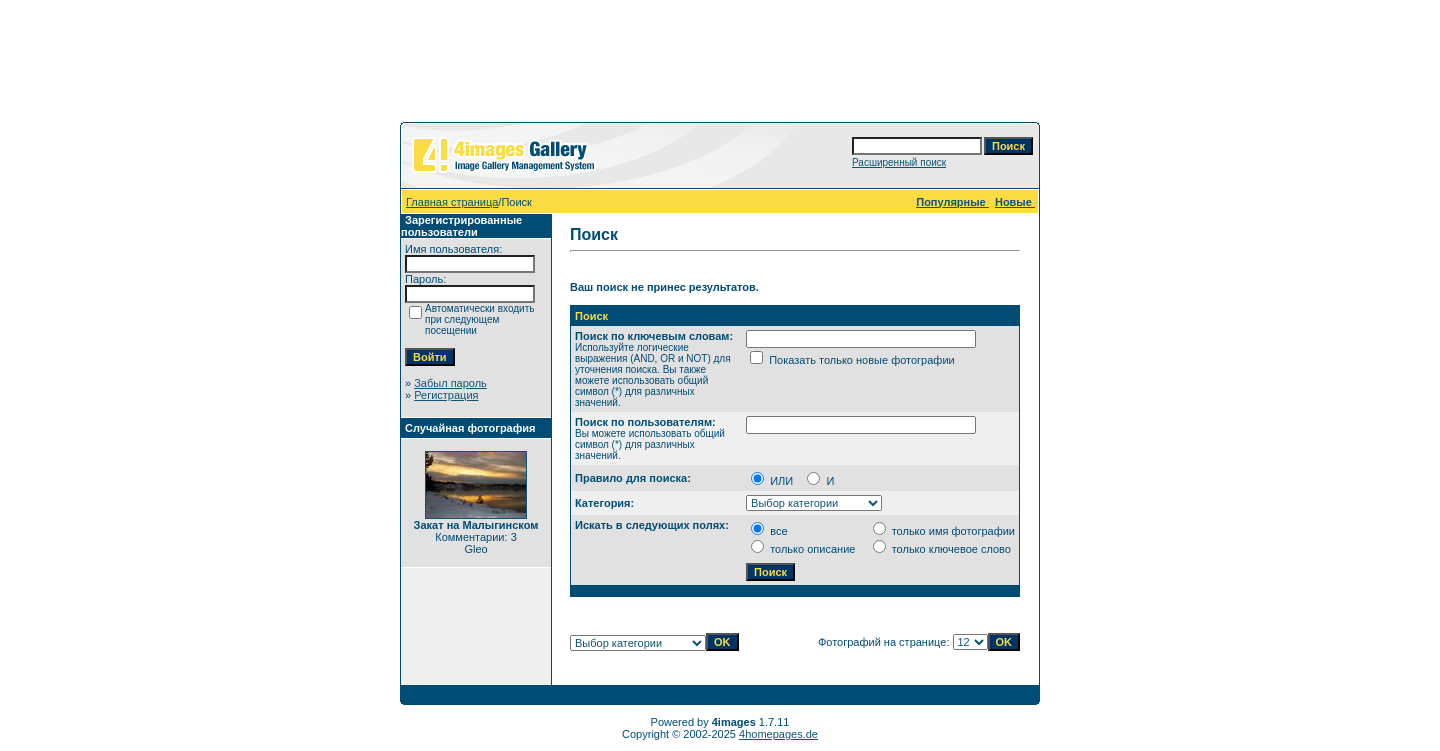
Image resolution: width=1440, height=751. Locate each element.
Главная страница (452, 202)
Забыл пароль (450, 383)
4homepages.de (778, 734)
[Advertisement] (720, 65)
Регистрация (446, 395)
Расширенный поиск (899, 162)
